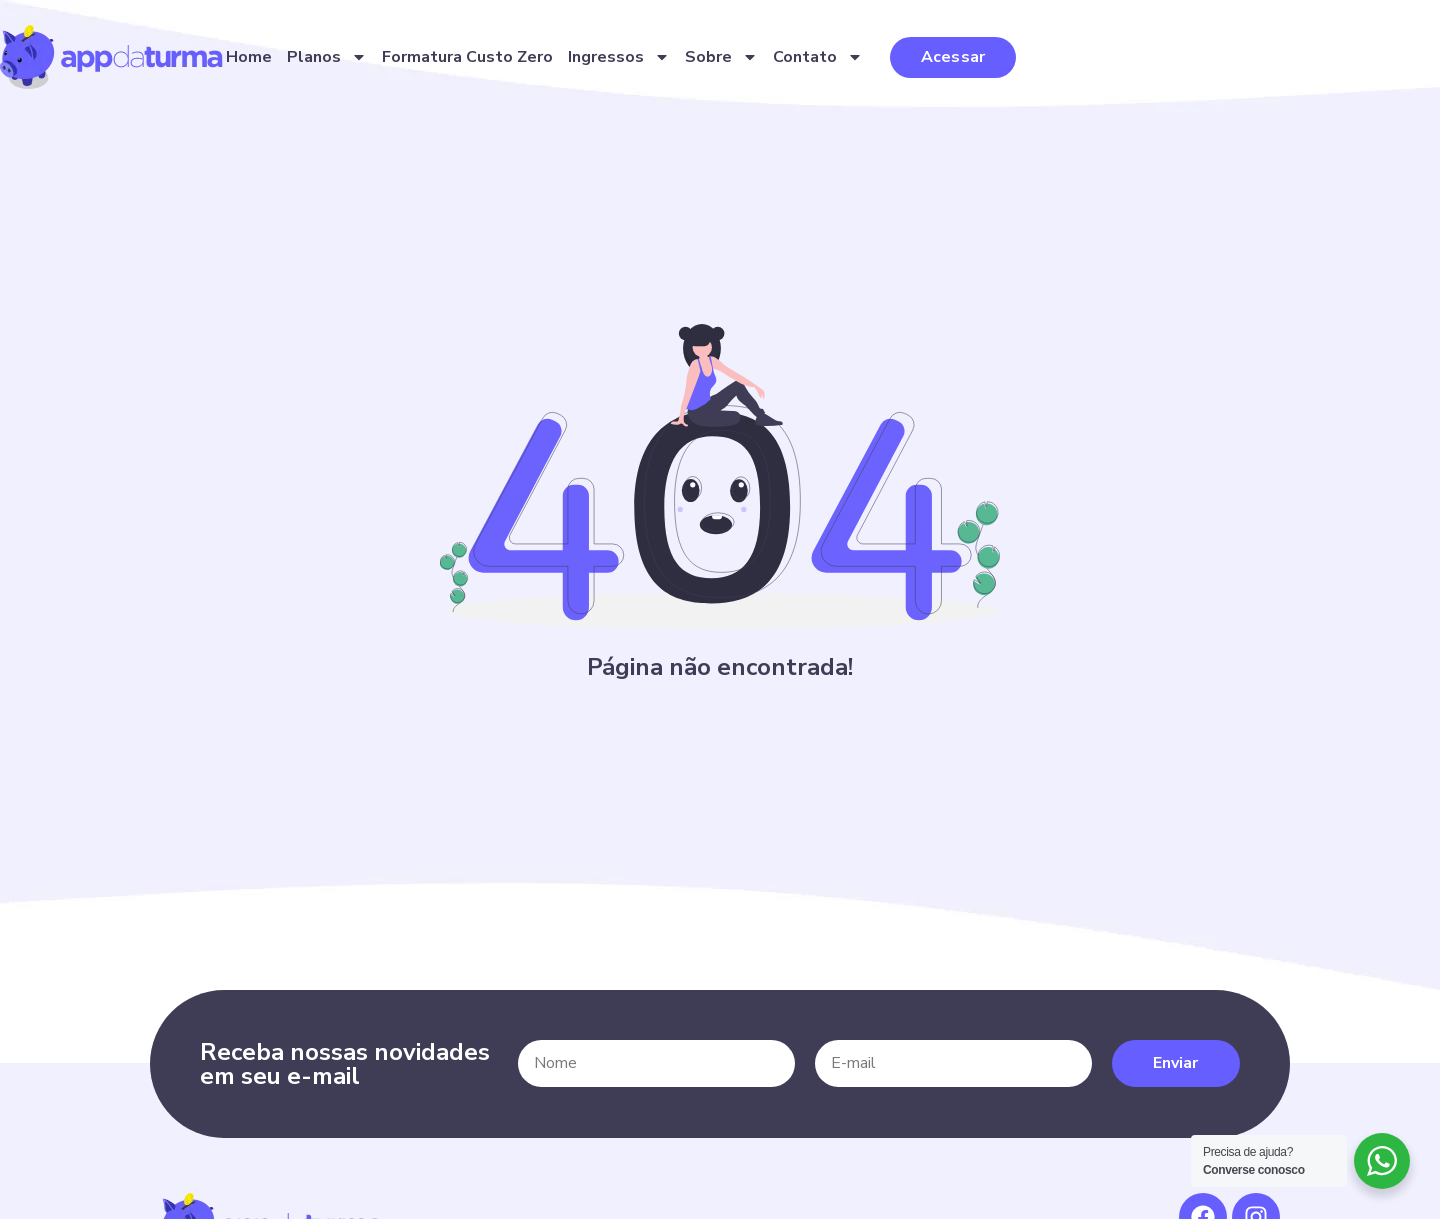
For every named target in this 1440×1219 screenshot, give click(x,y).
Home (483, 62)
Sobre (955, 62)
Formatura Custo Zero (701, 62)
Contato (1052, 62)
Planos (561, 62)
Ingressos (853, 62)
